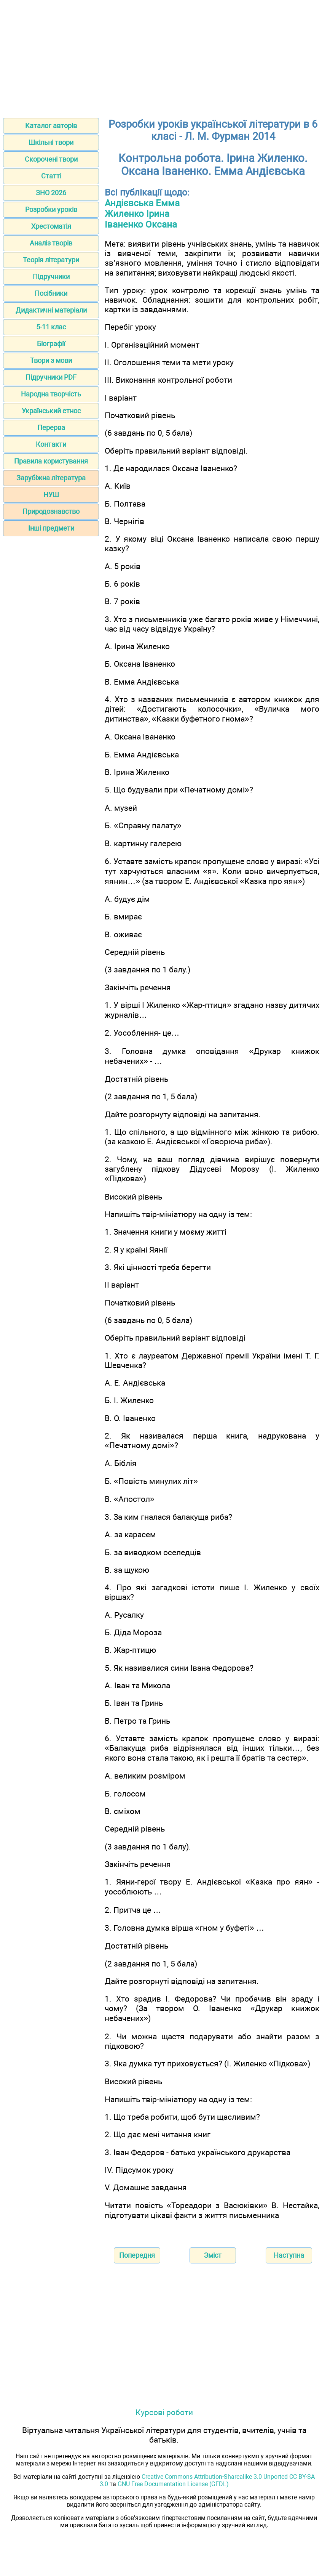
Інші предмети (51, 528)
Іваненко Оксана (141, 224)
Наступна (289, 2255)
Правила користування (51, 461)
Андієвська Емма (142, 203)
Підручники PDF (51, 377)
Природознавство (51, 511)
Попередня (137, 2255)
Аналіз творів (51, 243)
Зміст (213, 2255)
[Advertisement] (165, 56)
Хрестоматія (51, 226)
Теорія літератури (51, 260)
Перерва (51, 427)
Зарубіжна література (51, 478)
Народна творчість (51, 394)
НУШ (51, 495)
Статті (51, 176)
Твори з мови (51, 360)
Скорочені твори (51, 159)
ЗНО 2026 (51, 193)
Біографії (51, 344)
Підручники (51, 277)
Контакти (51, 444)
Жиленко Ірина (137, 214)
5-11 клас (51, 327)
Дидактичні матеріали (51, 310)
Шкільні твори (51, 142)
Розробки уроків (51, 209)
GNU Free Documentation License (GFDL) (173, 2484)
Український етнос (51, 411)
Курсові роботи (164, 2412)
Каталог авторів (51, 126)
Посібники (51, 293)
